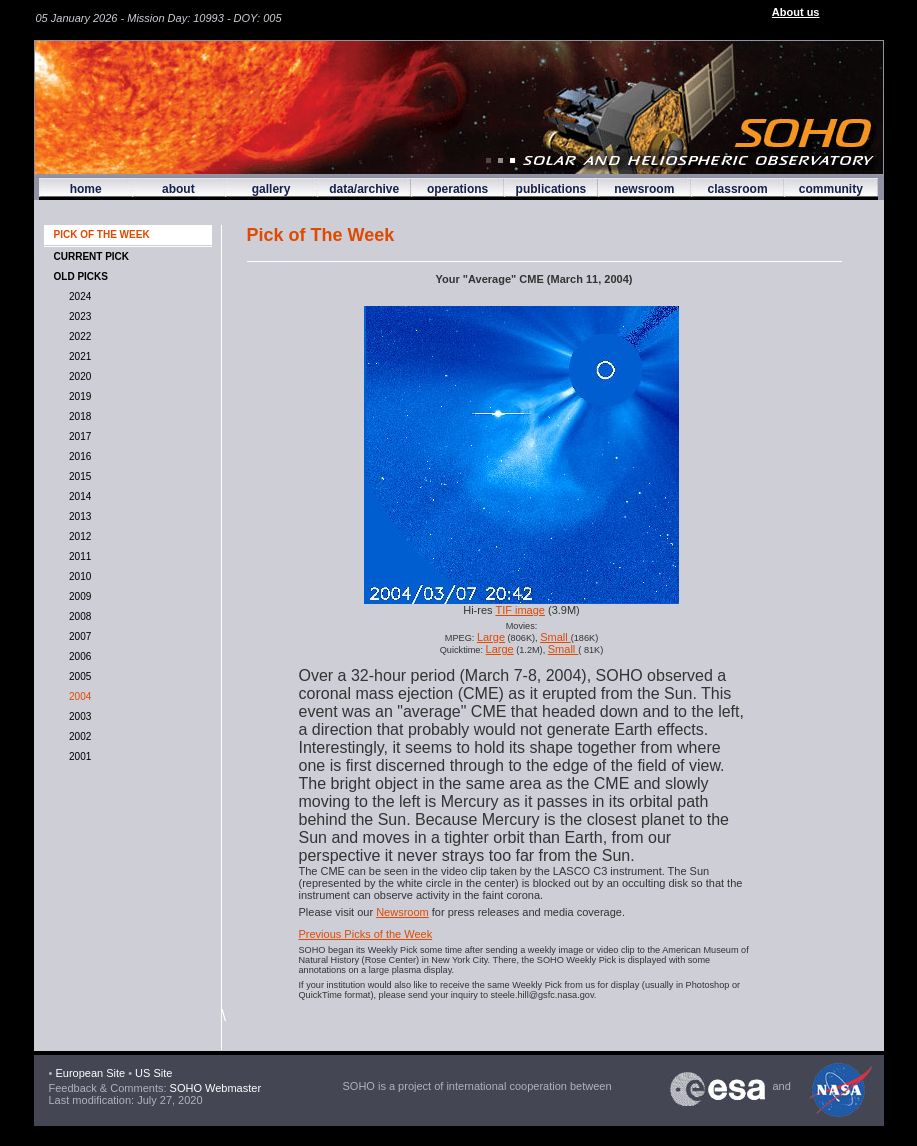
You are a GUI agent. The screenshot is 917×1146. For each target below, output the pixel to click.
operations (457, 189)
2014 (78, 496)
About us (796, 12)
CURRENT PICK (92, 256)
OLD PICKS (81, 276)
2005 (78, 676)
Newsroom (402, 912)
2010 (78, 576)
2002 (78, 736)
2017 (78, 436)
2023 (78, 316)
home (86, 189)
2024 (78, 296)
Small (555, 637)
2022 (78, 336)
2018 (78, 416)
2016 (78, 456)
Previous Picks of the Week (366, 934)
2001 (78, 756)
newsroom (644, 189)
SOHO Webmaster (214, 1088)
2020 (78, 376)
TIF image (520, 610)
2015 (78, 476)
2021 (78, 356)
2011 (78, 556)
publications (551, 189)
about (178, 189)
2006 (78, 656)
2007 (78, 636)
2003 (78, 716)
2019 (78, 396)
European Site (90, 1073)
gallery (271, 189)
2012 (78, 536)
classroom (738, 189)
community (831, 189)
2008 (78, 616)
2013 (78, 516)
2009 (78, 596)
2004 (78, 696)
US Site (153, 1073)
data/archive (364, 189)
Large (491, 637)
